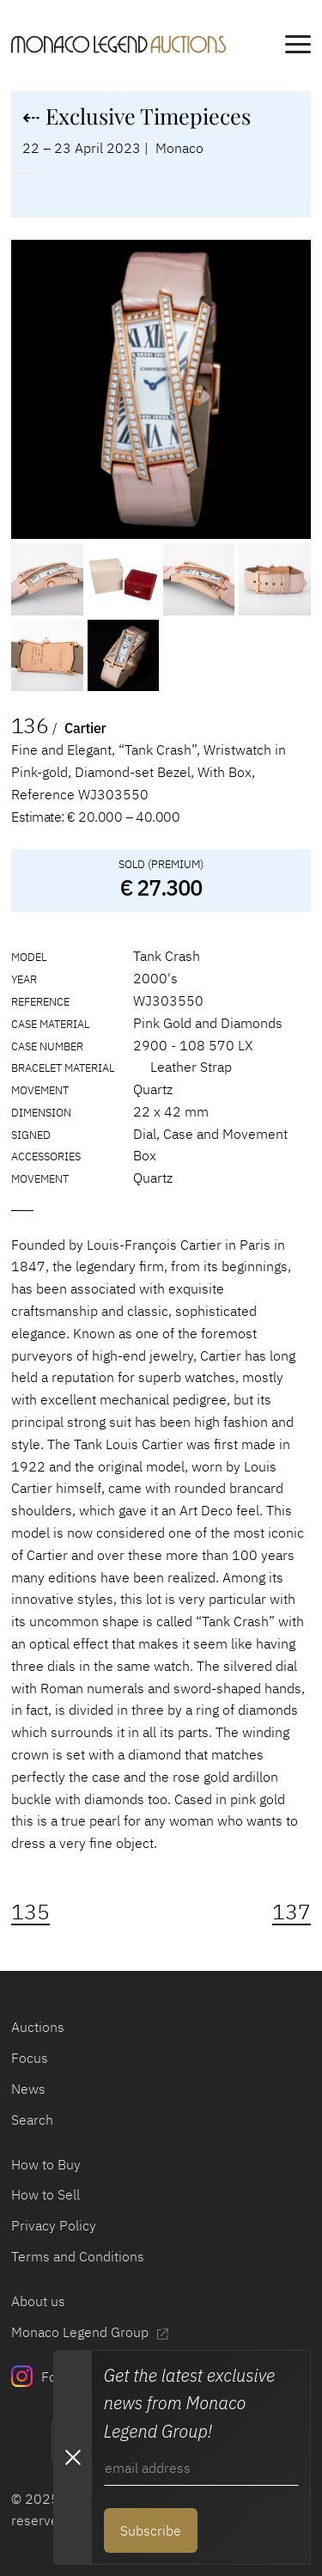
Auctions (37, 2026)
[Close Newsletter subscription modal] (72, 2457)
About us (38, 2300)
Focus (29, 2057)
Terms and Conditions (77, 2256)
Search (32, 2119)
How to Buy (46, 2164)
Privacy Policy (53, 2225)
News (28, 2088)
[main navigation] (298, 47)
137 (291, 1911)
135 (30, 1911)
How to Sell (45, 2194)
